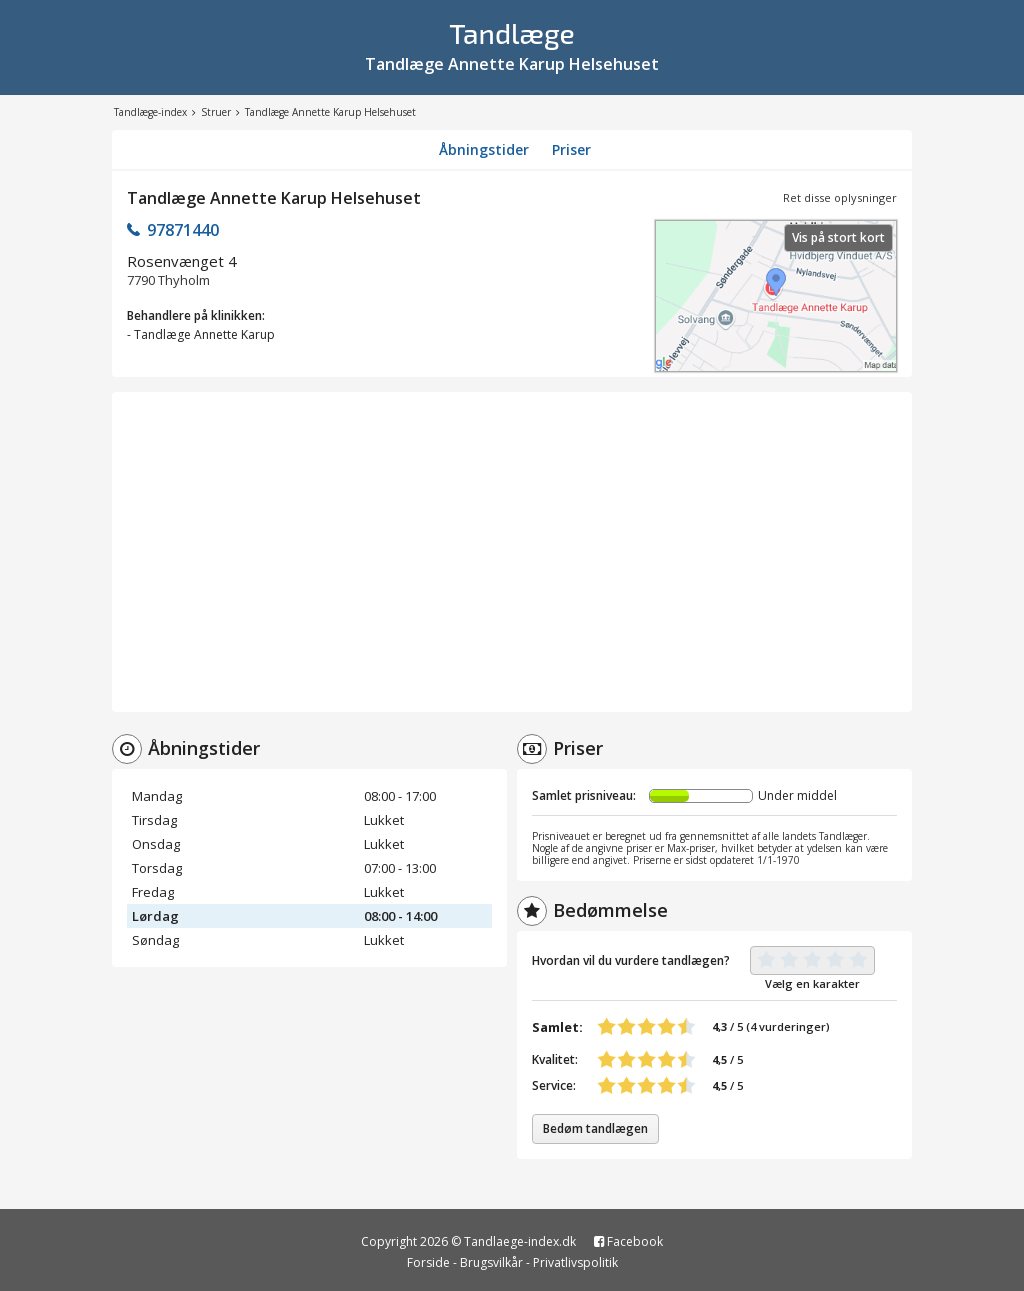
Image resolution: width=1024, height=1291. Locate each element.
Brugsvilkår (491, 1262)
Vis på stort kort (838, 237)
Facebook (628, 1241)
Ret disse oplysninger (840, 197)
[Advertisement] (512, 552)
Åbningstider (484, 149)
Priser (571, 149)
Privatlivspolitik (575, 1262)
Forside (428, 1262)
